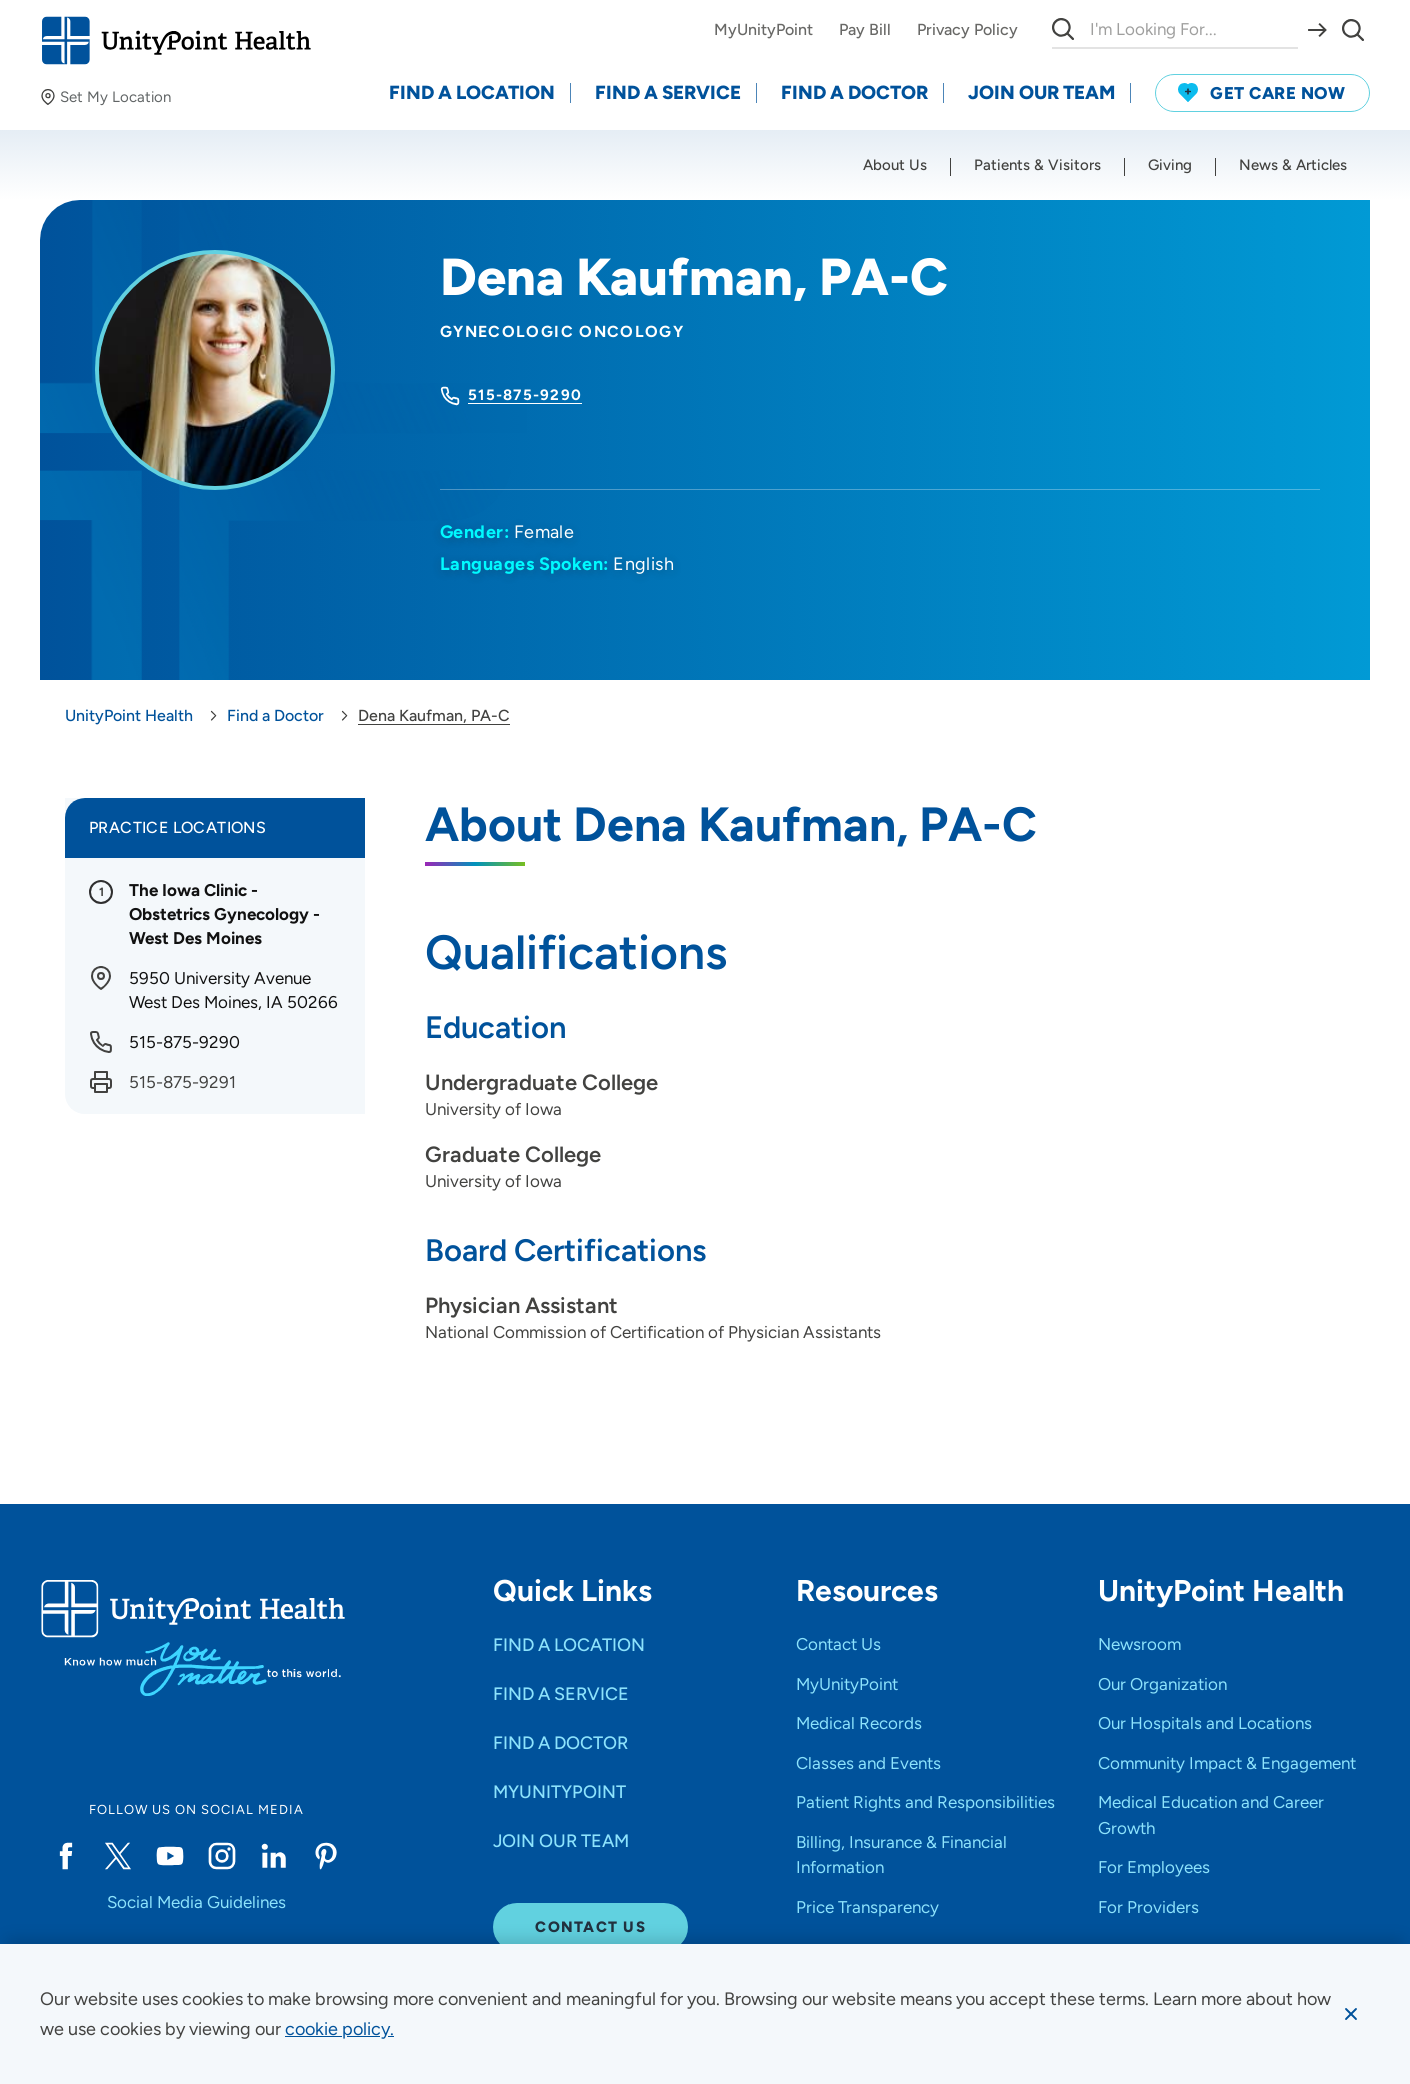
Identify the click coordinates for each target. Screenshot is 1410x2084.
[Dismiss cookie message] (1351, 2014)
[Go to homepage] (175, 40)
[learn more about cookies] (339, 2029)
